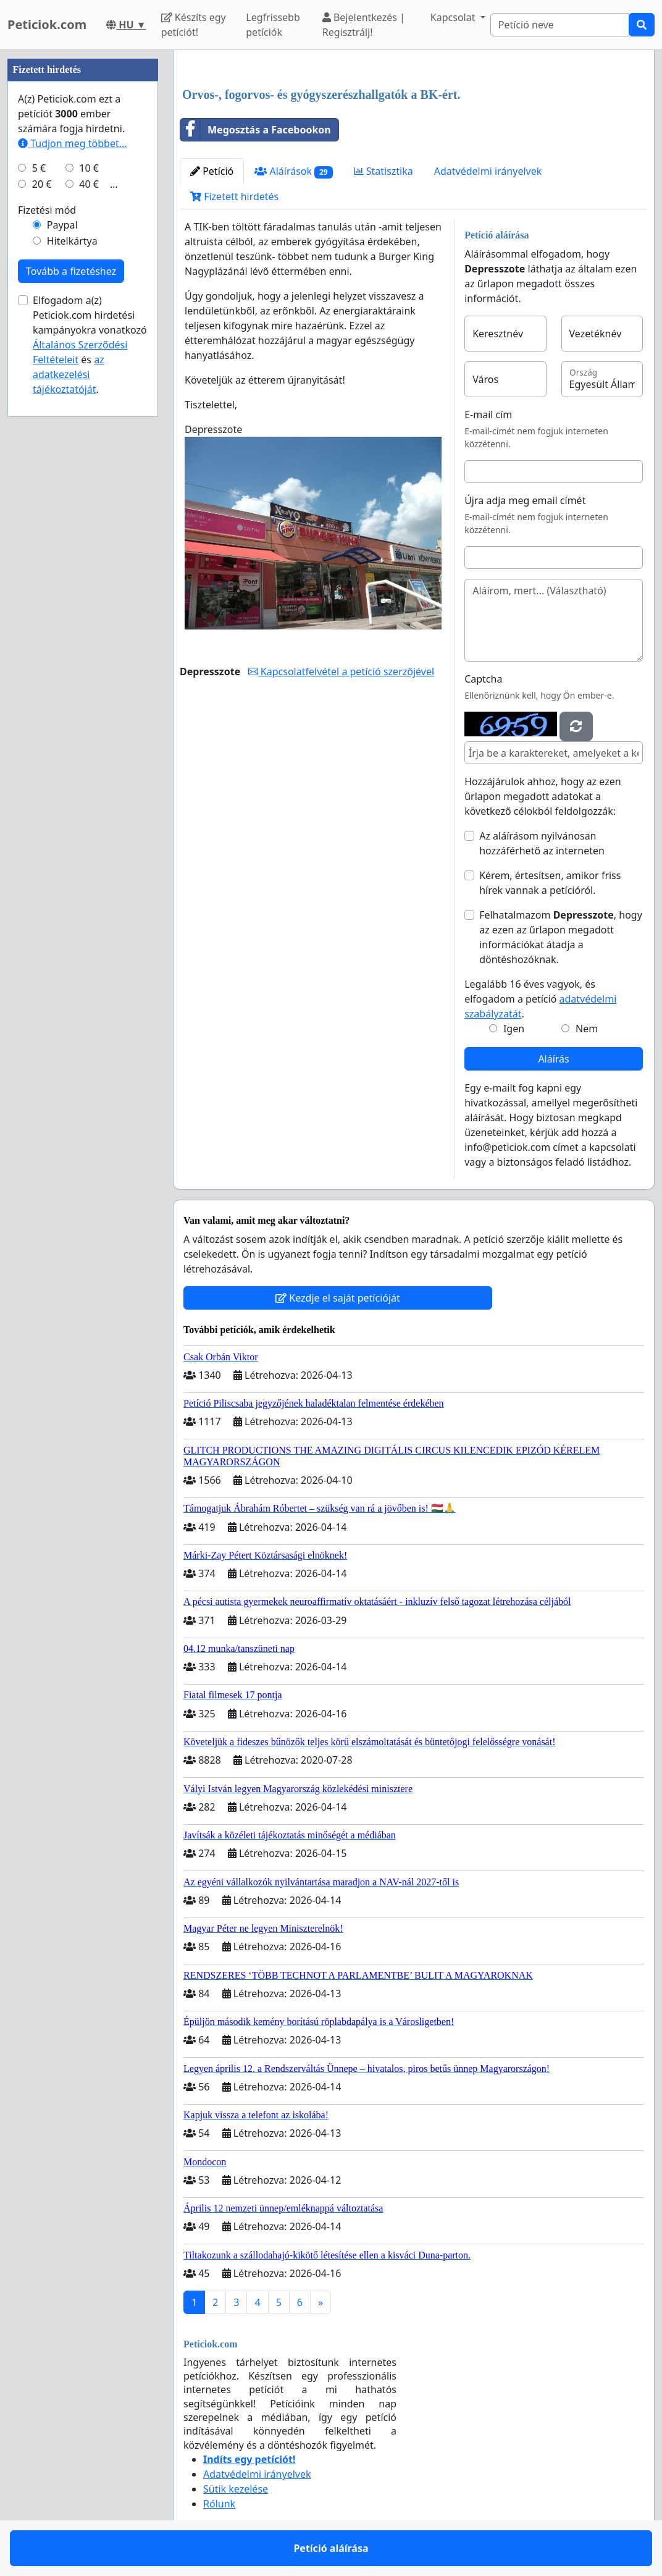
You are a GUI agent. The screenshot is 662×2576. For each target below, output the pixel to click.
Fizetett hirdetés (234, 196)
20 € (42, 184)
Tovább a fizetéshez (71, 271)
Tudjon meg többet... (72, 143)
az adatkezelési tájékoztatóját (68, 374)
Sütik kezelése (235, 2489)
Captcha (483, 679)
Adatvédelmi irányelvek (488, 171)
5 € (39, 168)
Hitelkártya (72, 241)
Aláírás (553, 1059)
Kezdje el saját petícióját (337, 1298)
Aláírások (293, 171)
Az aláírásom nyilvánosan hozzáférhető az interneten (542, 843)
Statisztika (383, 171)
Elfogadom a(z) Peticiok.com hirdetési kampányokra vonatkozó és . (90, 344)
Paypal (62, 225)
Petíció (211, 171)
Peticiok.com (46, 24)
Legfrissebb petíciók (273, 25)
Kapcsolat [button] (454, 17)
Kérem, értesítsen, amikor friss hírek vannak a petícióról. (550, 883)
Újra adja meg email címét (524, 500)
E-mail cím (488, 414)
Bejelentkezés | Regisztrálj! (363, 25)
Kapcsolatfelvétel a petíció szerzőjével (341, 671)
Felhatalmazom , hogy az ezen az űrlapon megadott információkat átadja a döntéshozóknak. (560, 937)
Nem (587, 1028)
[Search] (559, 24)
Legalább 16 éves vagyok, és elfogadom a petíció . (540, 999)
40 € (89, 184)
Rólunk (219, 2504)
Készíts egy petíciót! (193, 25)
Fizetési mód (47, 210)
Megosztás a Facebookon (255, 130)
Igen (513, 1028)
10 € (89, 168)
